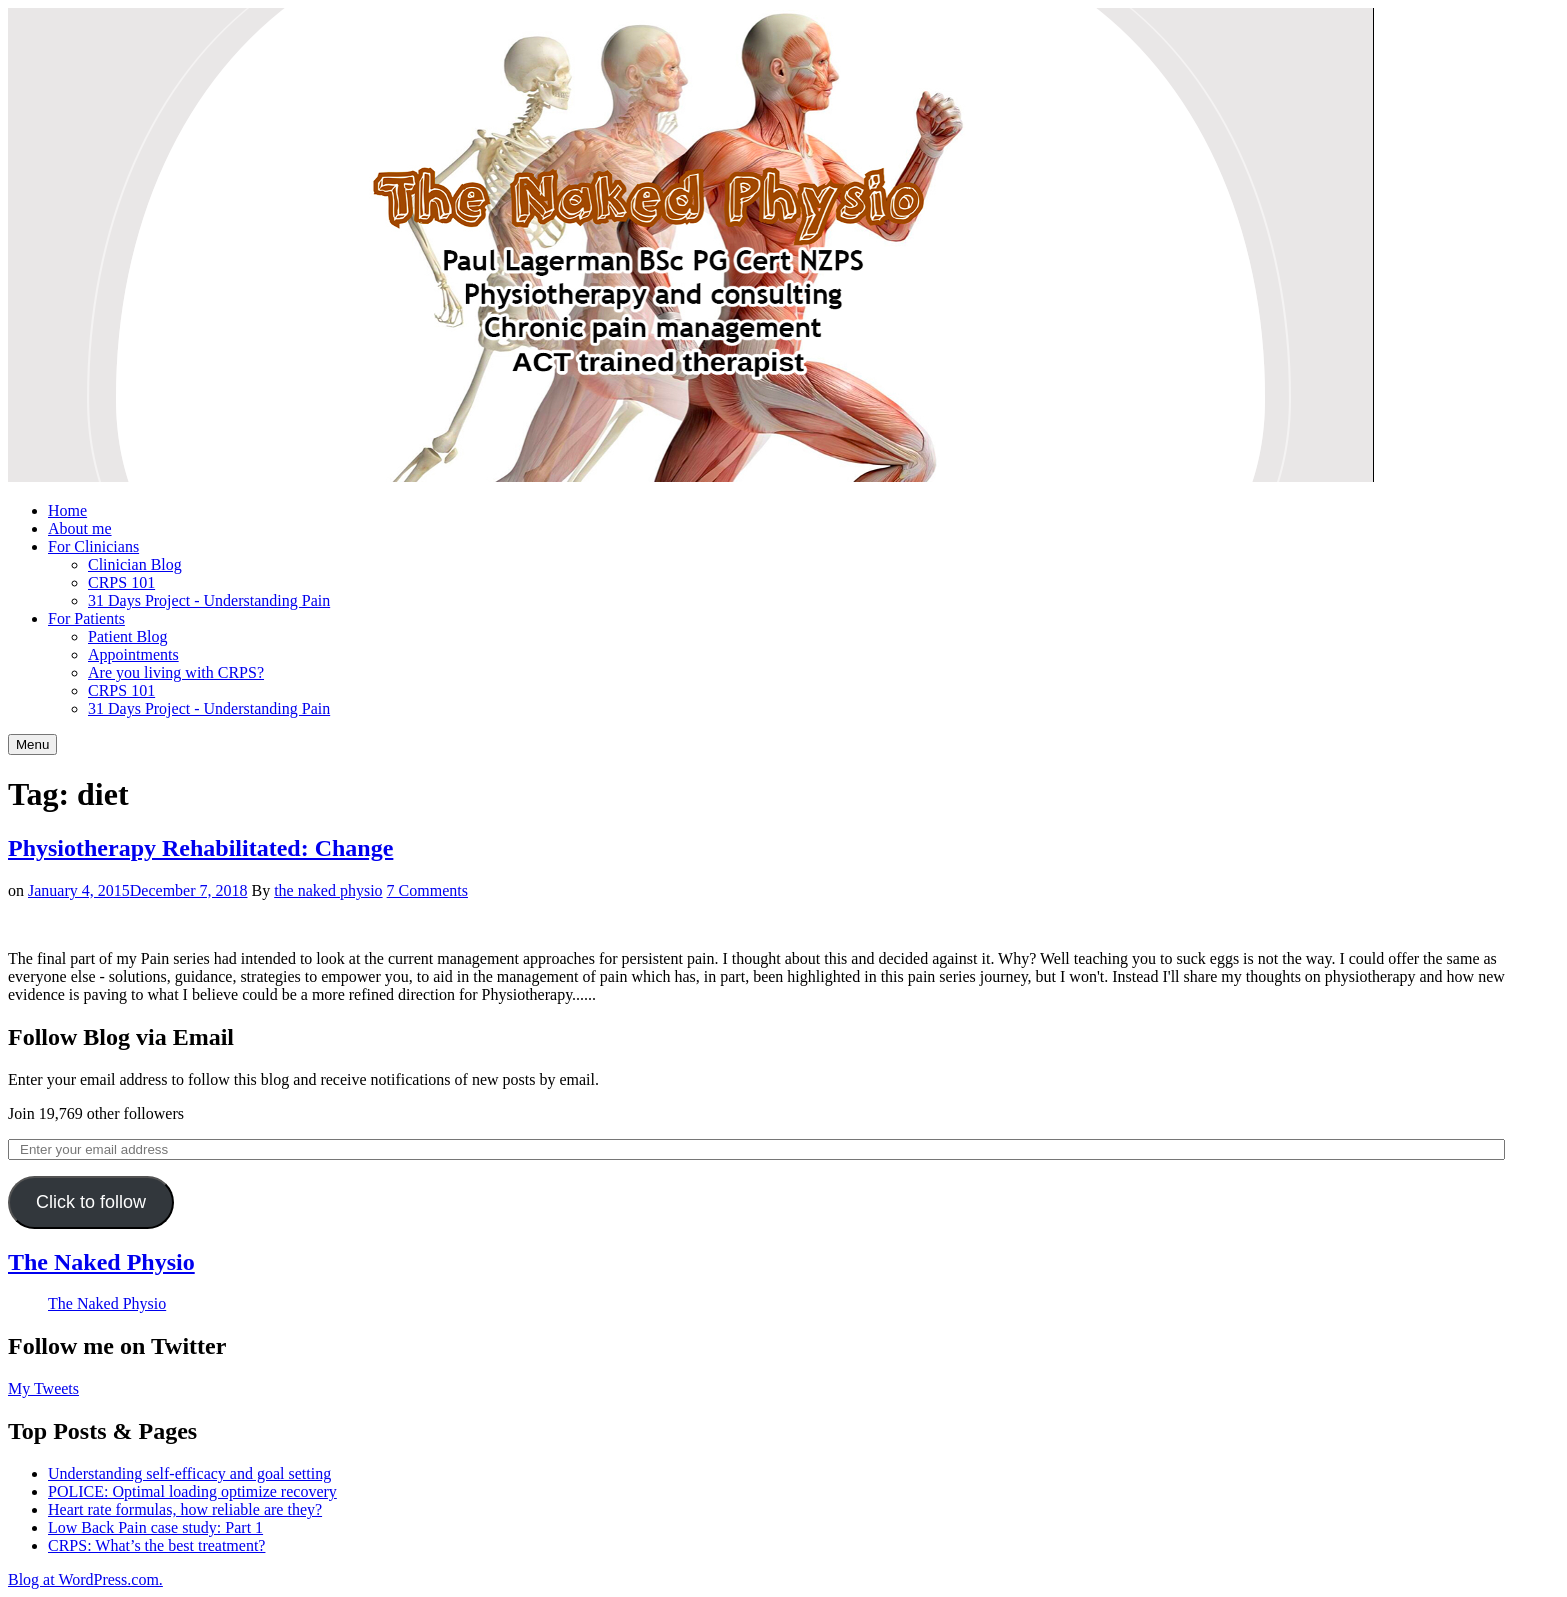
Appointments (133, 654)
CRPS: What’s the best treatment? (156, 1545)
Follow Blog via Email (121, 1037)
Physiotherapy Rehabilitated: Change (200, 848)
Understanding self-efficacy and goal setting (189, 1473)
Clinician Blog (135, 564)
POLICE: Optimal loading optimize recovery (192, 1491)
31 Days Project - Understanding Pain (209, 600)
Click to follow (91, 1202)
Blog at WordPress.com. (85, 1579)
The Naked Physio (101, 1262)
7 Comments (427, 890)
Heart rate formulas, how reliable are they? (185, 1509)
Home (67, 510)
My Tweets (43, 1388)
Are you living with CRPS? (176, 672)
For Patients (86, 618)
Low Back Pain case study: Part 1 (155, 1527)
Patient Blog (128, 636)
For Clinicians (93, 546)
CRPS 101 (121, 582)
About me (80, 528)
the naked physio (328, 890)
